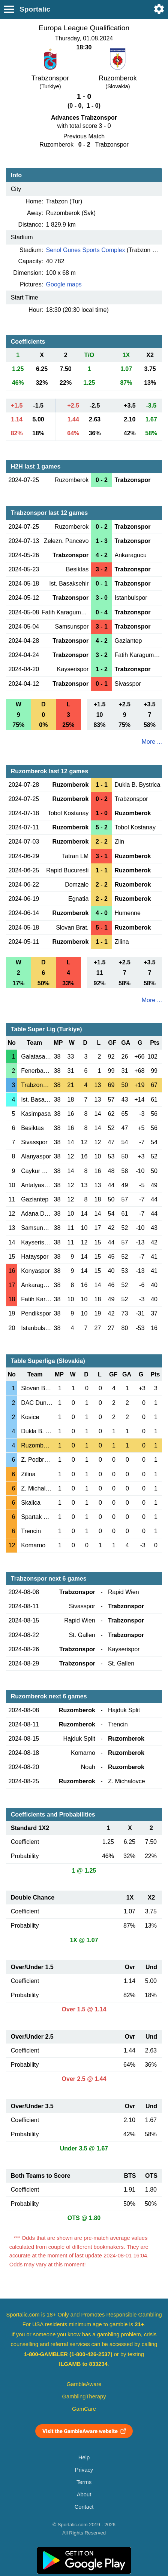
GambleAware (84, 2384)
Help (84, 2457)
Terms (84, 2482)
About (84, 2494)
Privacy (84, 2470)
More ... (152, 742)
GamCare (84, 2409)
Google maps (64, 284)
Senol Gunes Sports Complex (85, 250)
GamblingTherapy (84, 2397)
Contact (84, 2507)
